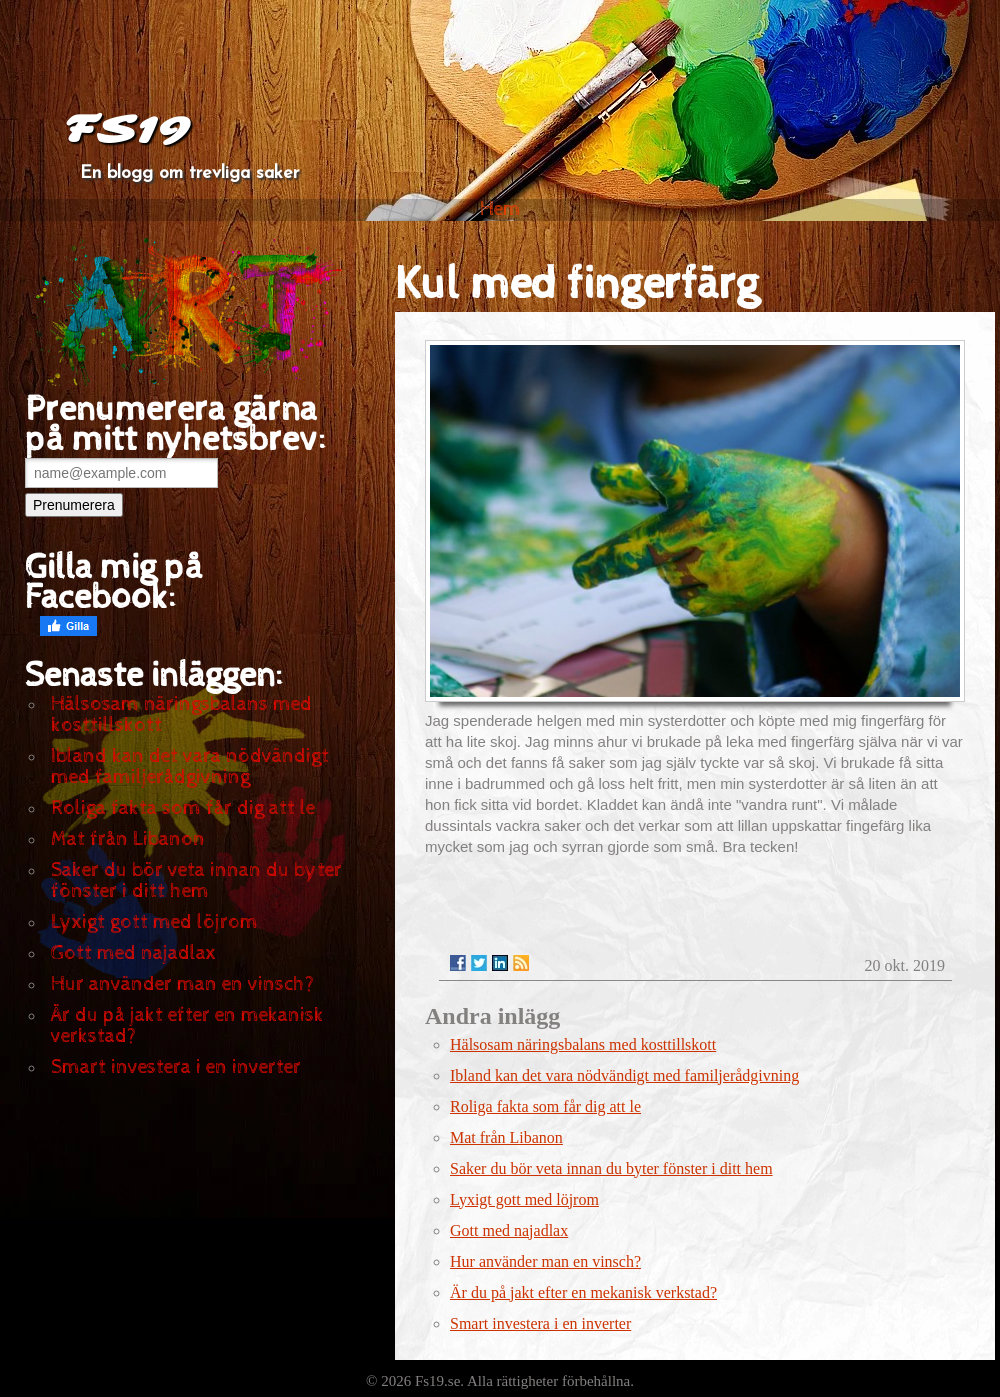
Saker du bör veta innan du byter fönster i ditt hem (196, 881)
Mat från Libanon (128, 839)
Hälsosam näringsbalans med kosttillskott (181, 715)
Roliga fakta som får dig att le (183, 808)
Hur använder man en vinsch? (182, 984)
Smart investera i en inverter (176, 1067)
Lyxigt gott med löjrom (154, 922)
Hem (500, 209)
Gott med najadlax (133, 953)
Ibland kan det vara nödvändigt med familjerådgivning (190, 767)
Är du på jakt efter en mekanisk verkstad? (187, 1026)
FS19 (126, 130)
